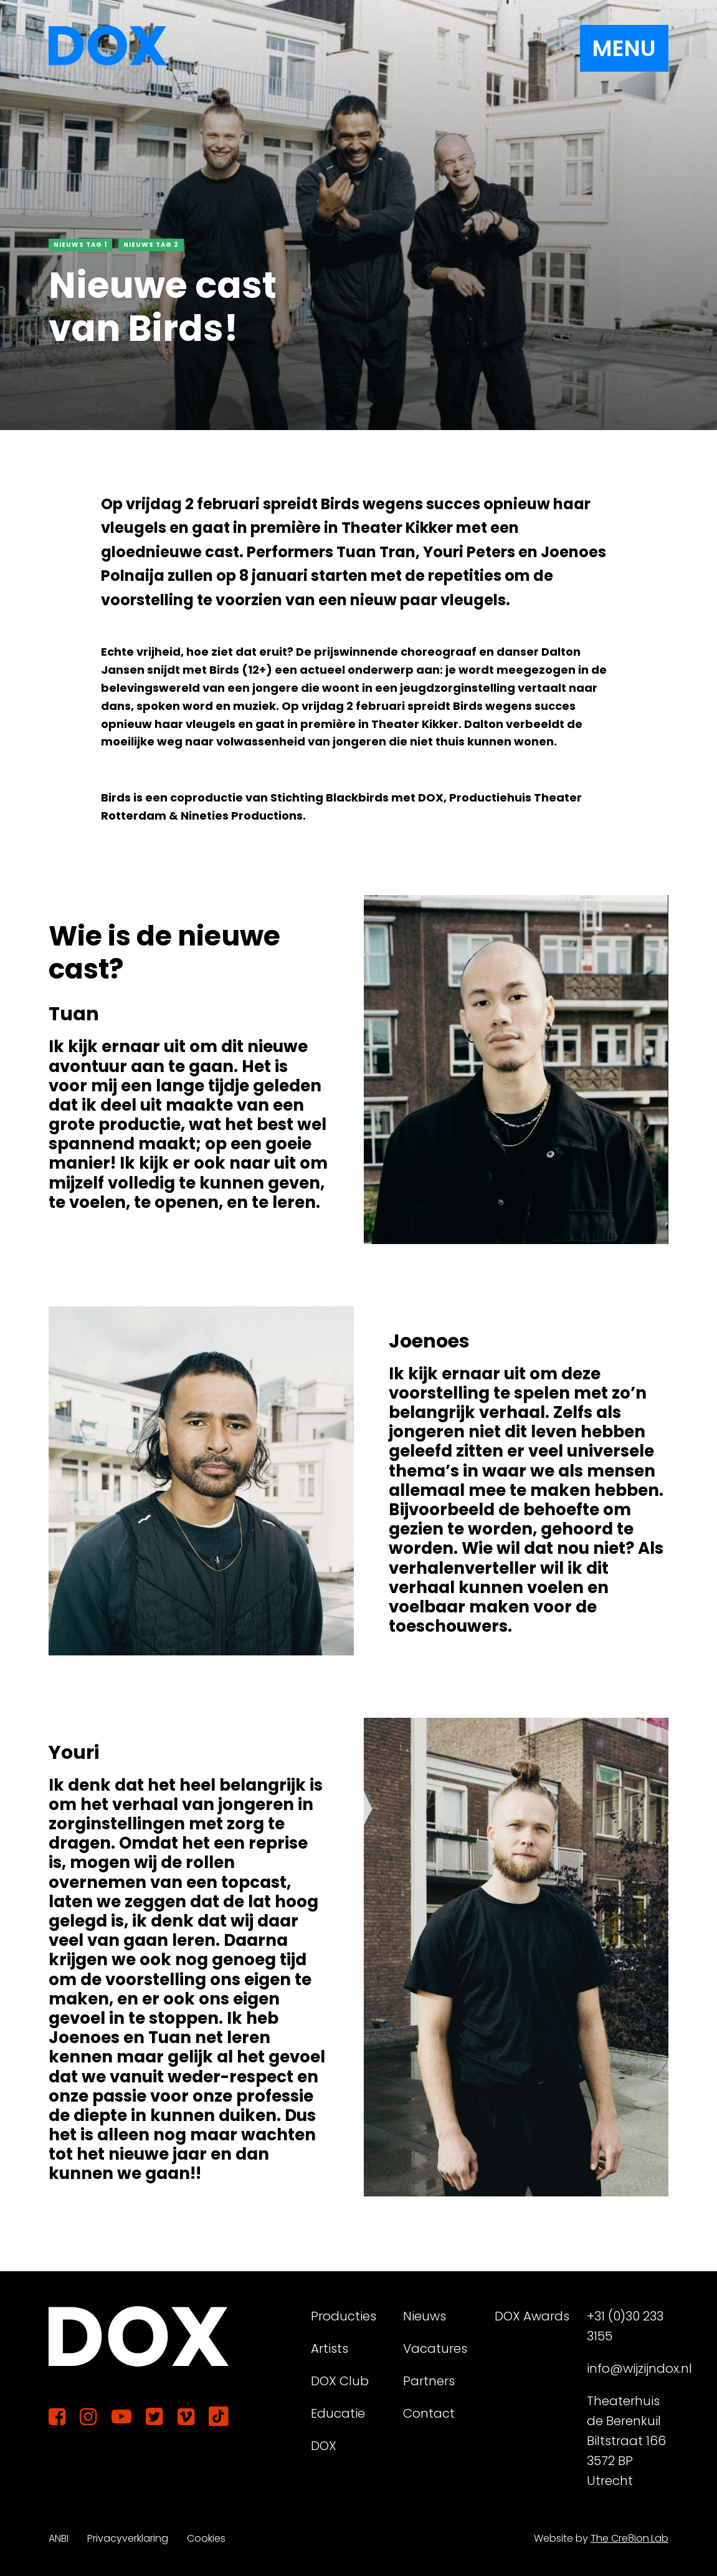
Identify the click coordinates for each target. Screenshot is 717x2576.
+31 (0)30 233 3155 (625, 2326)
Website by (601, 2538)
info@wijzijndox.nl (627, 2368)
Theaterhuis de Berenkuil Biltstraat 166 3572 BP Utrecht (626, 2440)
